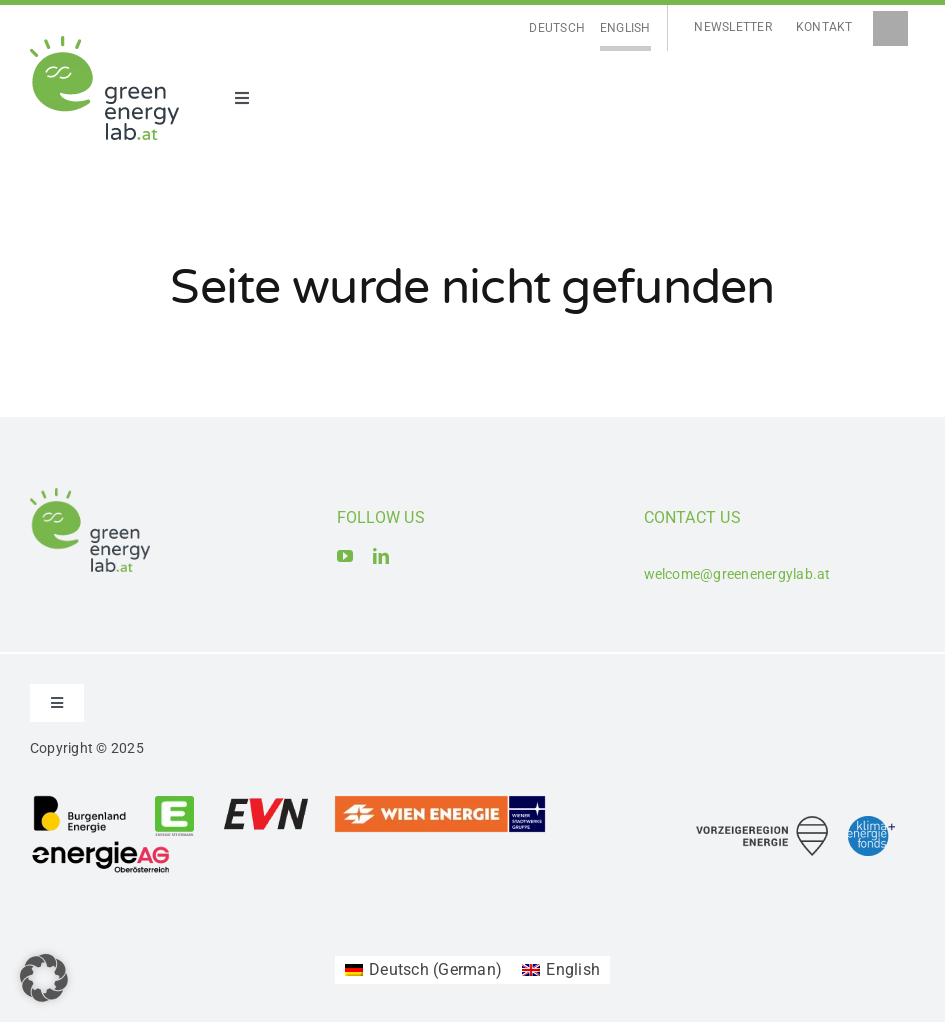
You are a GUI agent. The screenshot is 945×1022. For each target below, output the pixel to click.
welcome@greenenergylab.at (737, 574)
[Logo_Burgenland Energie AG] (80, 801)
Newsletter (732, 27)
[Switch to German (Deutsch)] (423, 970)
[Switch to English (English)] (561, 970)
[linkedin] (381, 556)
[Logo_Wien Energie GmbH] (440, 801)
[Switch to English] (625, 28)
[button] (44, 978)
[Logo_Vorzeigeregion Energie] (762, 823)
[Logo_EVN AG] (266, 801)
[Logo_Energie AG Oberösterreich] (101, 844)
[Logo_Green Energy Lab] (104, 43)
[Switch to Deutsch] (557, 28)
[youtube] (345, 556)
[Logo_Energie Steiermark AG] (174, 801)
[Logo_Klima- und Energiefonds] (871, 823)
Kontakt (824, 27)
